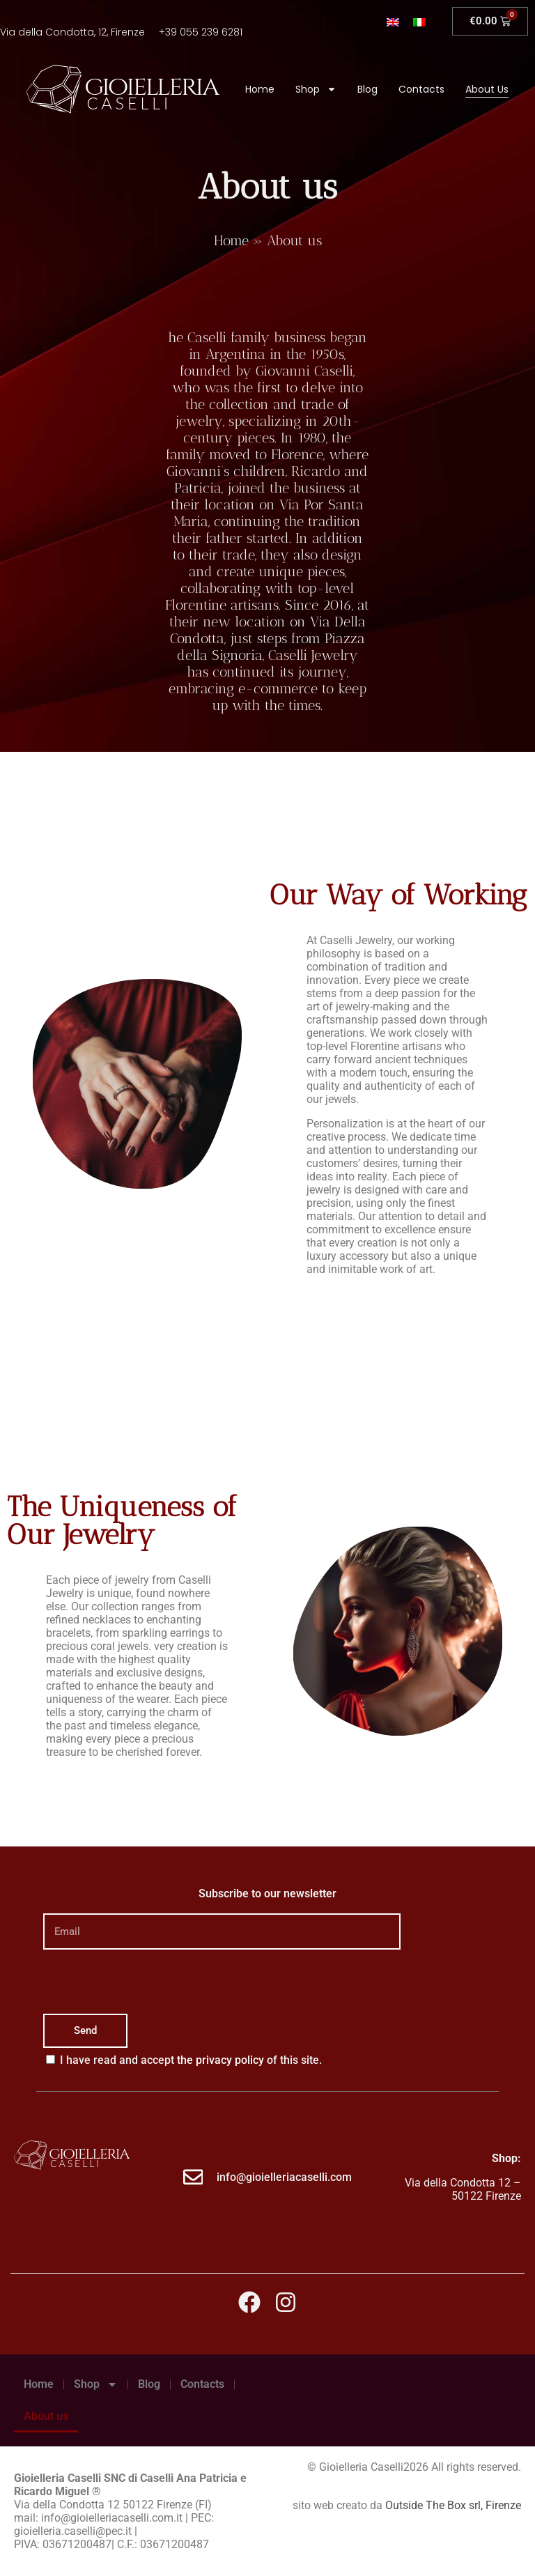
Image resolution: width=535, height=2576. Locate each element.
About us (487, 89)
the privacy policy (220, 2060)
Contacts (421, 89)
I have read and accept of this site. (191, 2060)
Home (259, 89)
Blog (367, 89)
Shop (315, 89)
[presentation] (149, 1981)
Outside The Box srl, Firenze (453, 2505)
